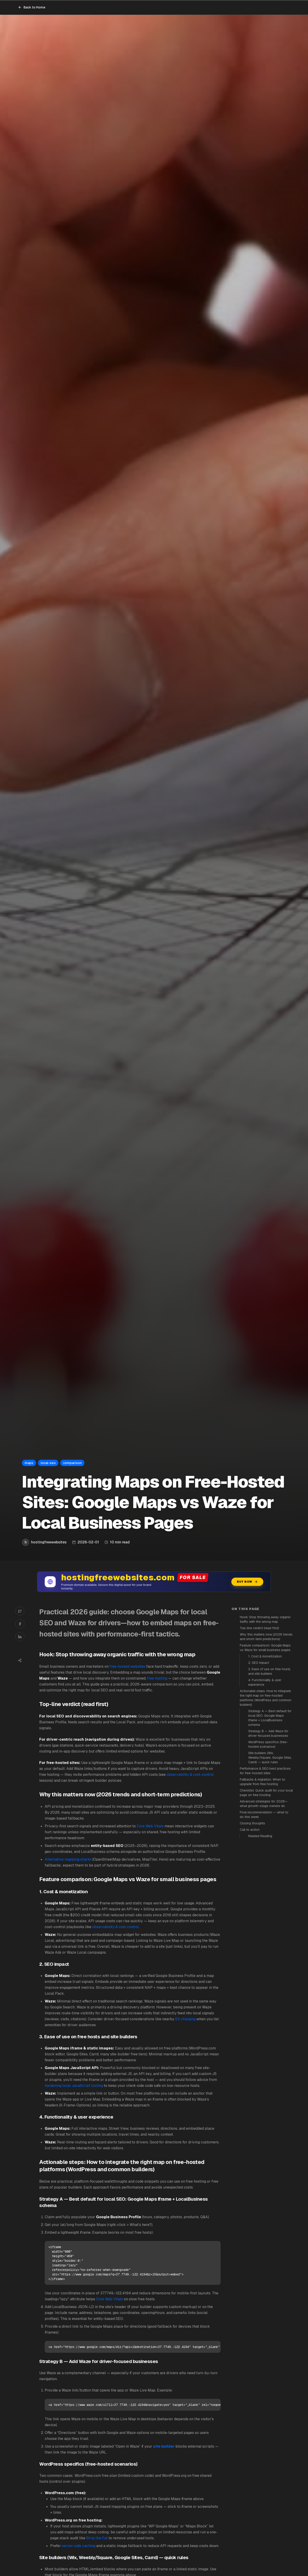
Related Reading (260, 1836)
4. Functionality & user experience (264, 1682)
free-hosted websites (127, 1666)
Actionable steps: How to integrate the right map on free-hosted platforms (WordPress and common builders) (265, 1698)
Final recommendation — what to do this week (264, 1814)
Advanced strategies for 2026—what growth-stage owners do (264, 1803)
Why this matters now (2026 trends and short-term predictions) (266, 1636)
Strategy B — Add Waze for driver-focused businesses (268, 1733)
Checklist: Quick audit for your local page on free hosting (266, 1792)
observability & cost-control (190, 1774)
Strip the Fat (97, 2538)
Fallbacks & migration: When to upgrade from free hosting (262, 1781)
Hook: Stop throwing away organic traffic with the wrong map (265, 1619)
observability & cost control (115, 1926)
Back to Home (31, 7)
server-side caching (78, 2545)
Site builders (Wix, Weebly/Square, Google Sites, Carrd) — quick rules (270, 1757)
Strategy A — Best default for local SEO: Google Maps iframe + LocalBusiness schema (270, 1718)
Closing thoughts (252, 1823)
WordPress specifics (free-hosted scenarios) (268, 1744)
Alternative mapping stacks (68, 1859)
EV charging (185, 2019)
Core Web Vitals (150, 1826)
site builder (164, 2446)
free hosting (157, 1678)
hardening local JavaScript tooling (74, 2085)
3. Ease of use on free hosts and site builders (269, 1671)
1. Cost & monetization (265, 1656)
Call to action (250, 1830)
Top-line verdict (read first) (259, 1628)
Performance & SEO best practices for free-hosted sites (265, 1770)
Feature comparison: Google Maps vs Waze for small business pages (265, 1647)
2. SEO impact (258, 1663)
